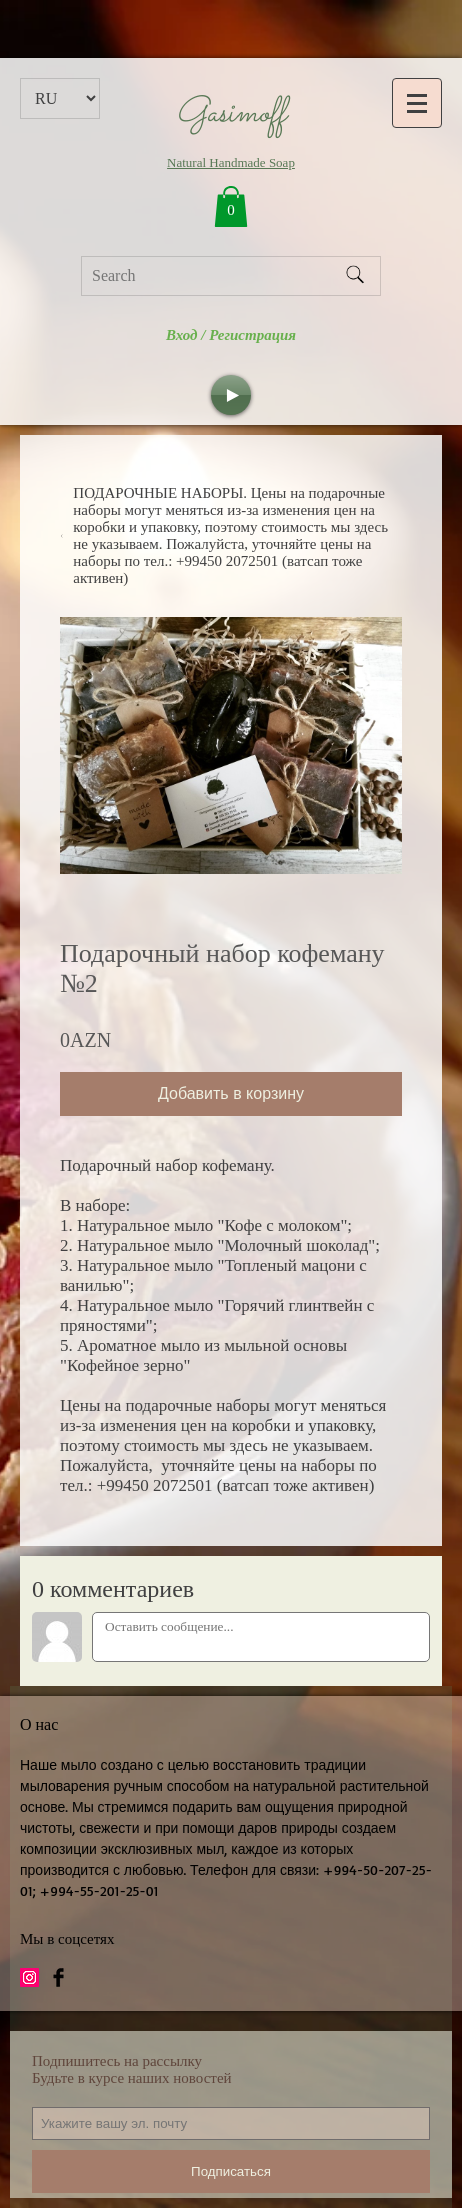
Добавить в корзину (231, 1093)
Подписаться (231, 2171)
